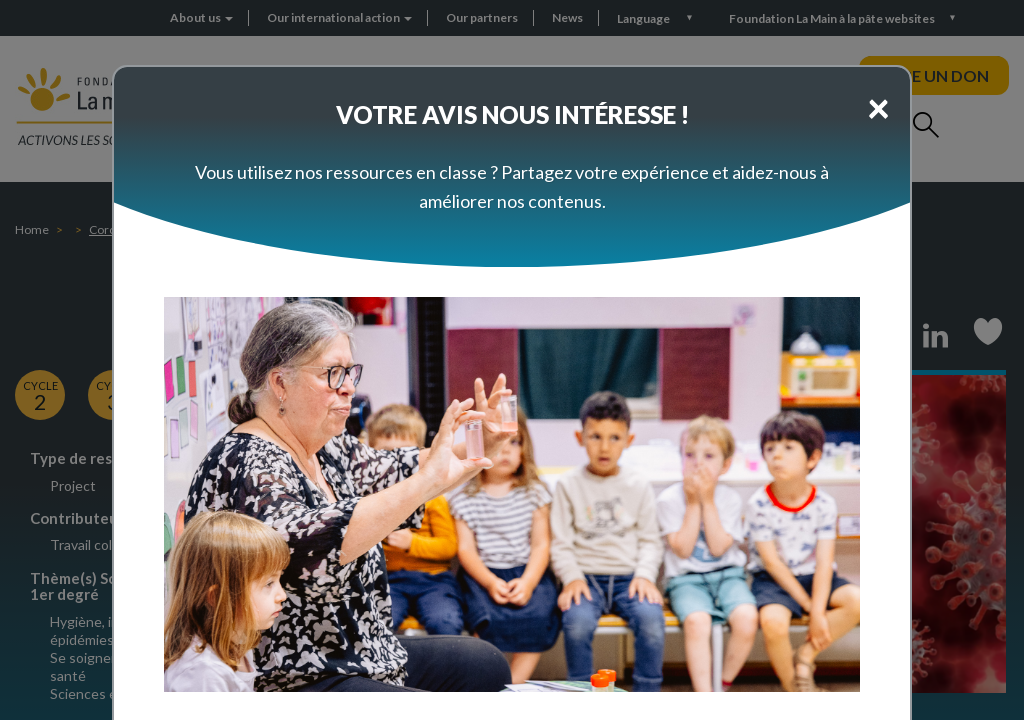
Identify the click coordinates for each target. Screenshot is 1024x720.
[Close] (878, 107)
